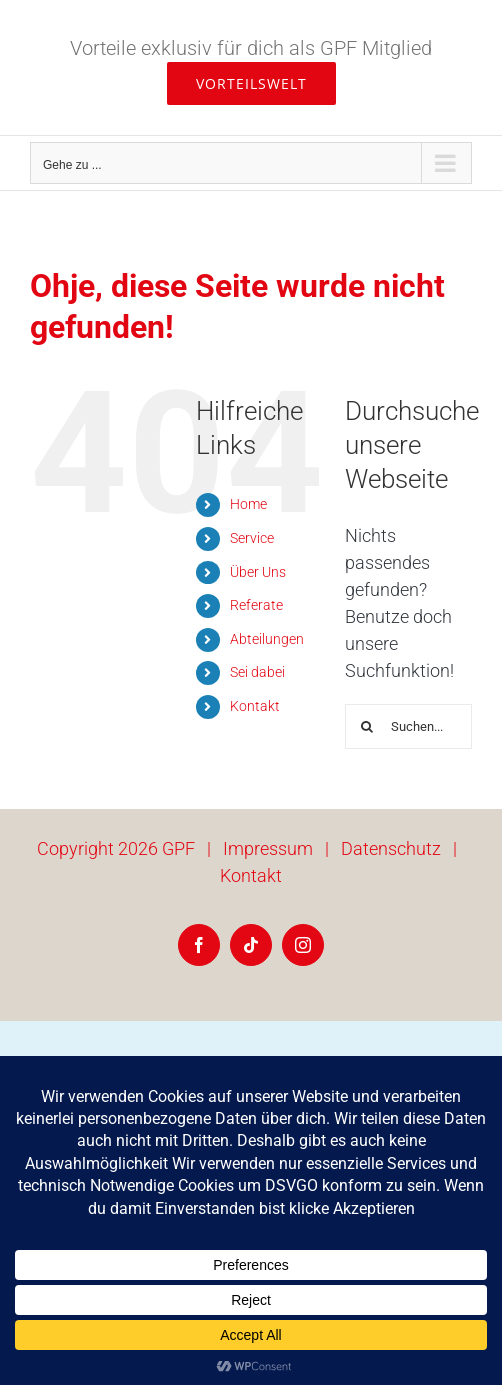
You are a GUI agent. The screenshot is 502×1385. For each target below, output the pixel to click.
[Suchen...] (408, 726)
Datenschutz (391, 848)
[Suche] (367, 726)
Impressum (268, 848)
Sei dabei (257, 672)
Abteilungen (267, 639)
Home (248, 504)
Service (252, 538)
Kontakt (255, 706)
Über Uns (258, 572)
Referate (256, 605)
